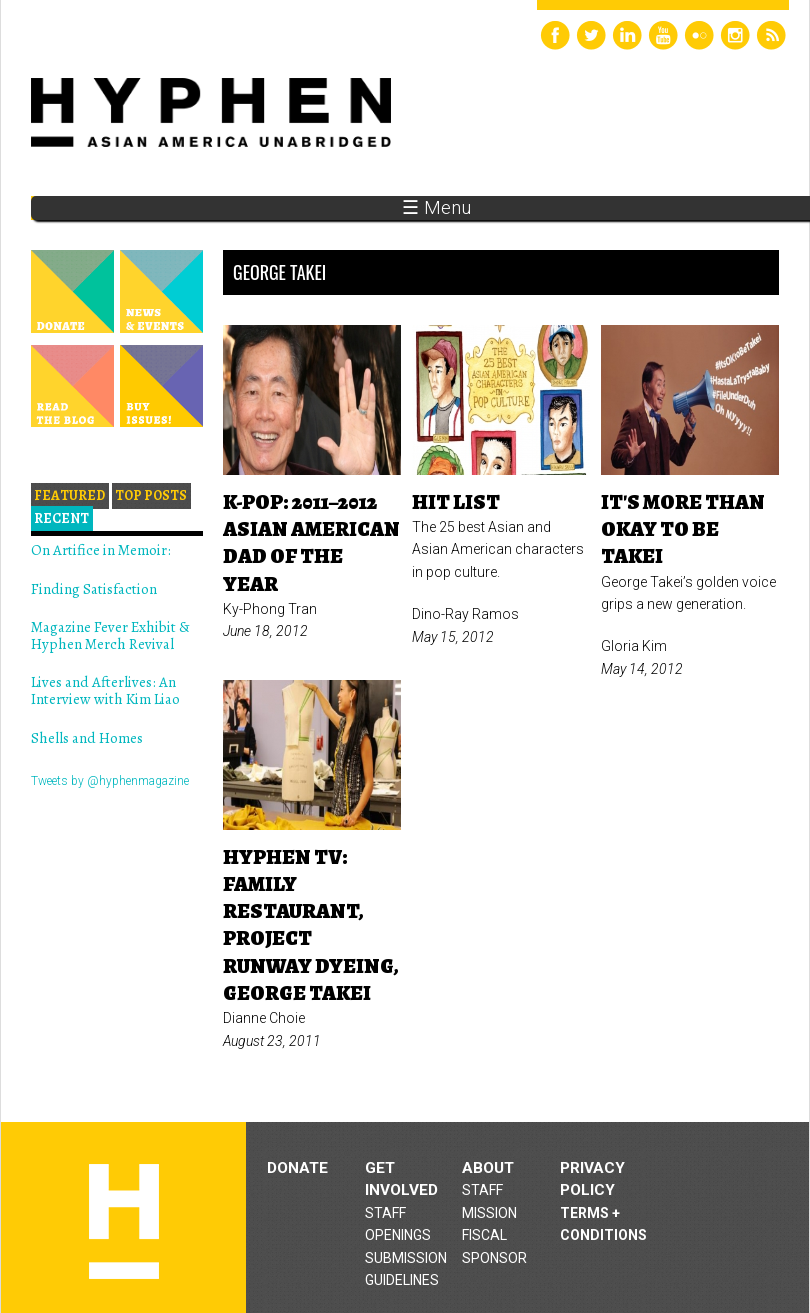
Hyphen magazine (124, 1221)
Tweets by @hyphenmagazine (110, 781)
